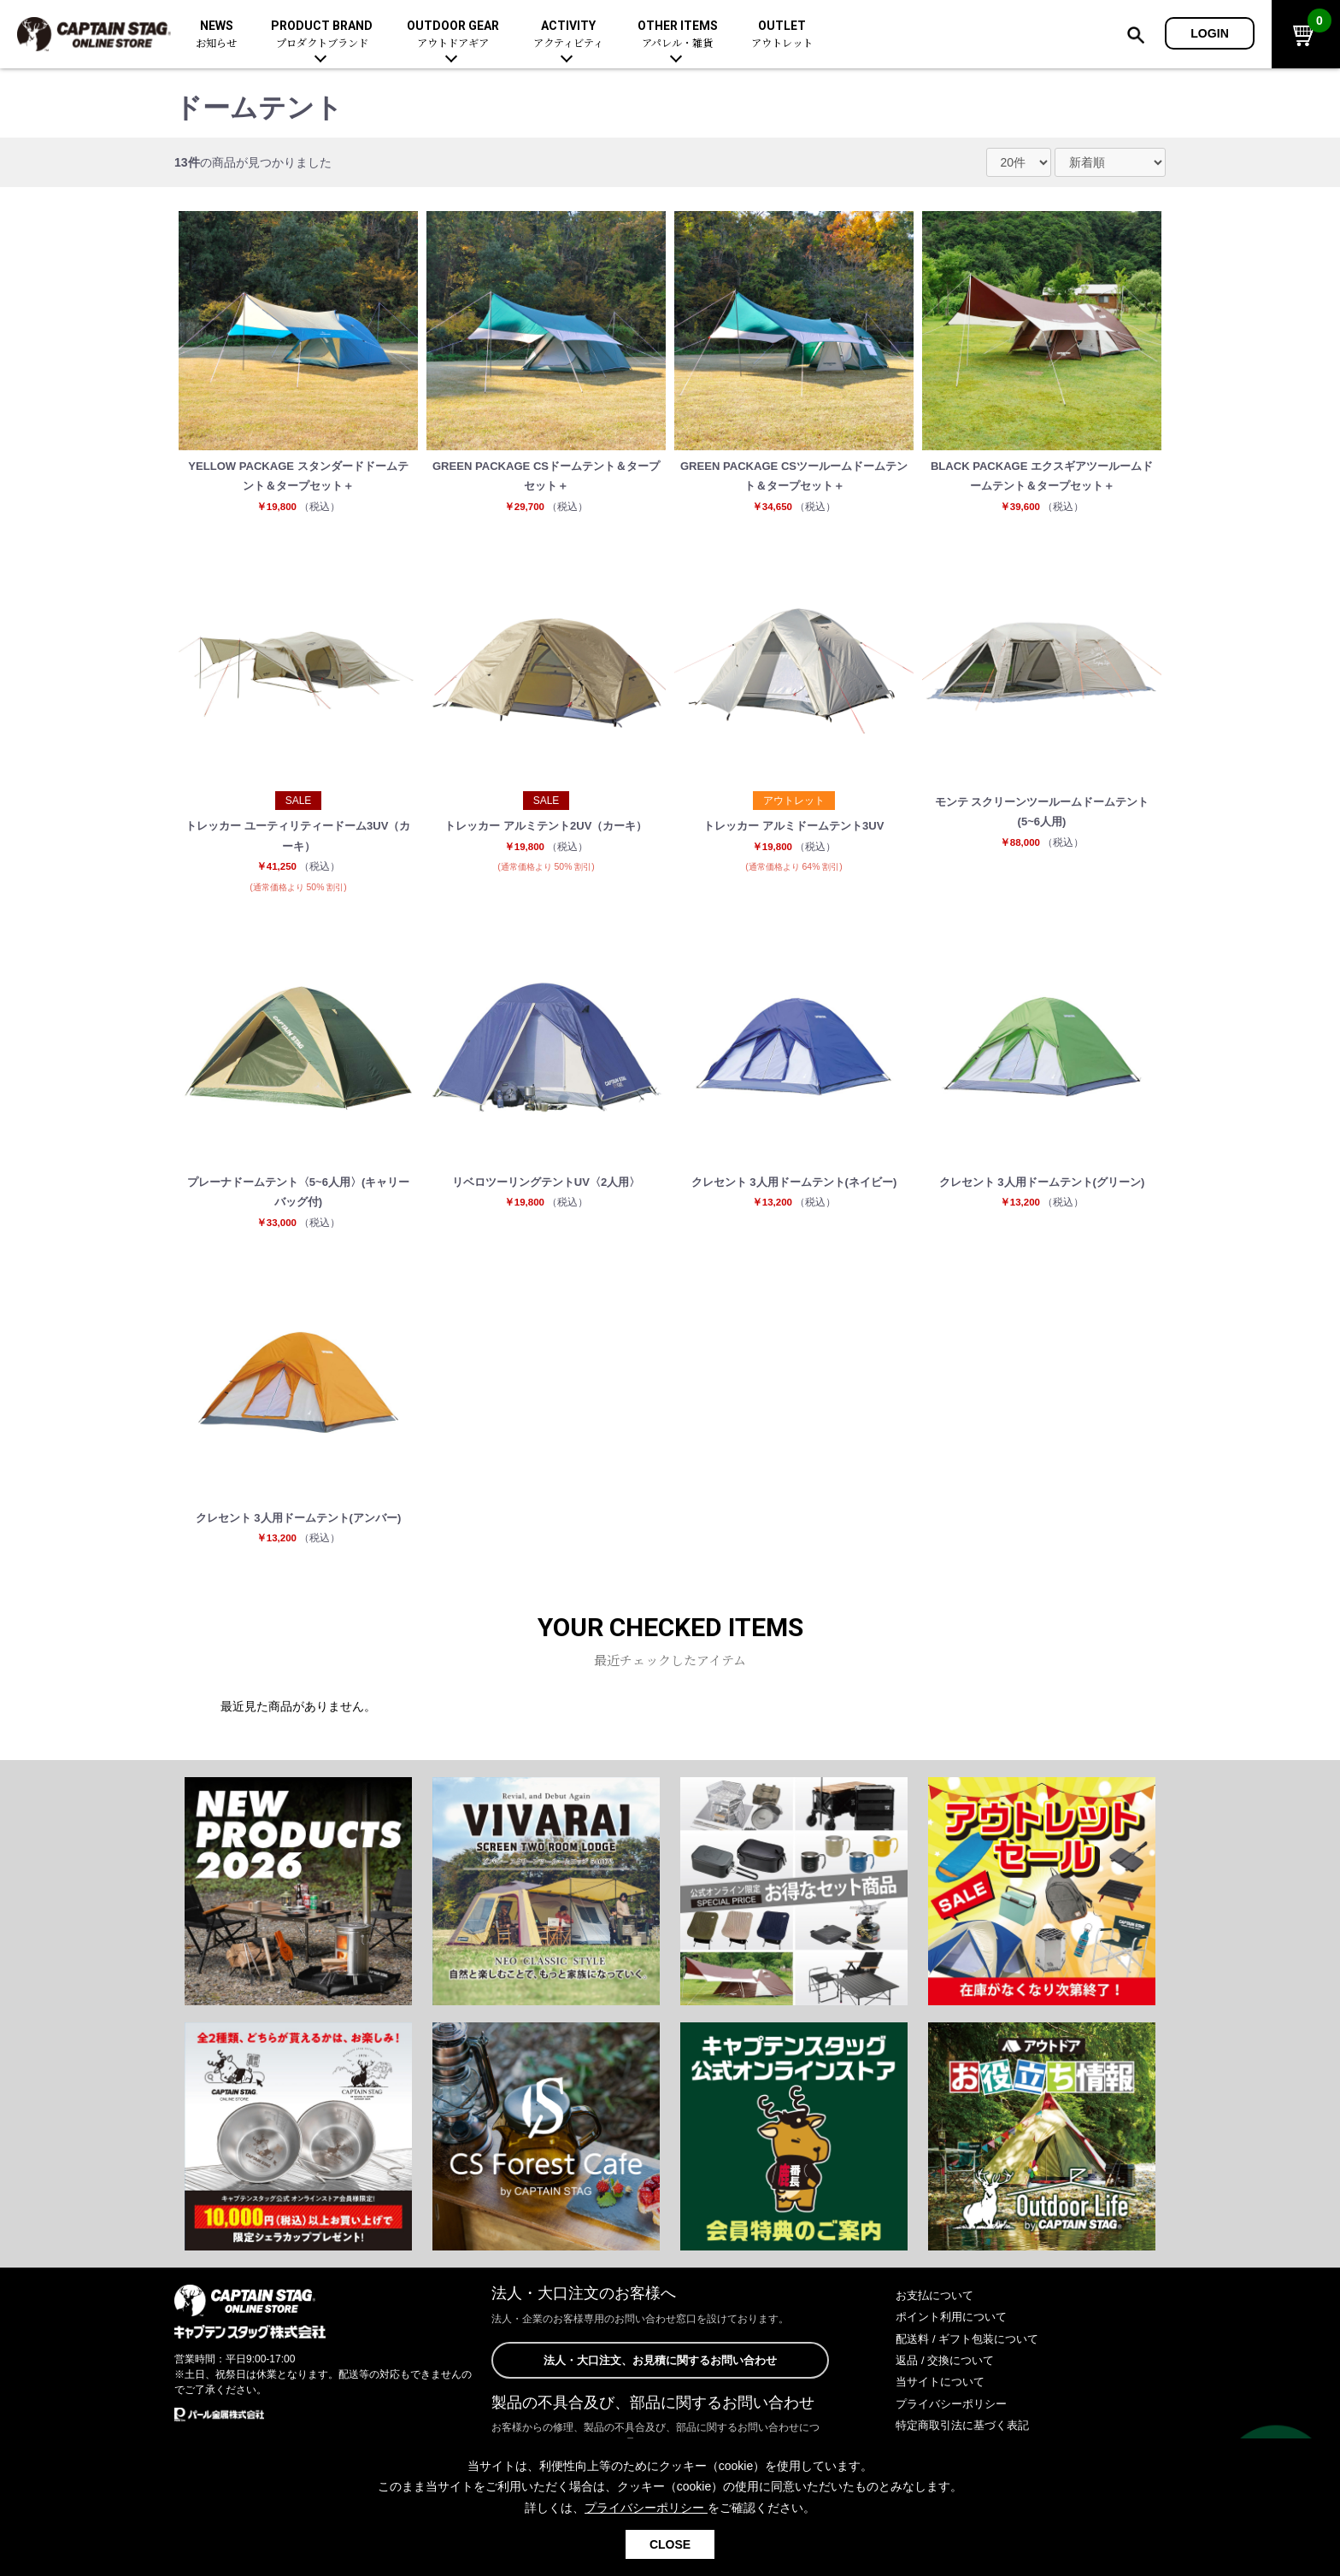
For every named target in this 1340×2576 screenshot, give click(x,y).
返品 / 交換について (949, 2382)
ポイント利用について (955, 2338)
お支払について (937, 2317)
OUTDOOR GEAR (453, 34)
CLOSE (670, 2544)
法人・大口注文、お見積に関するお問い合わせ (659, 2382)
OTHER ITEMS (678, 34)
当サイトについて (943, 2403)
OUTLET (782, 34)
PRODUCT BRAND (322, 34)
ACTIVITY (568, 34)
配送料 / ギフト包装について (972, 2360)
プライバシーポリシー (955, 2425)
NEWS (216, 34)
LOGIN (1209, 33)
